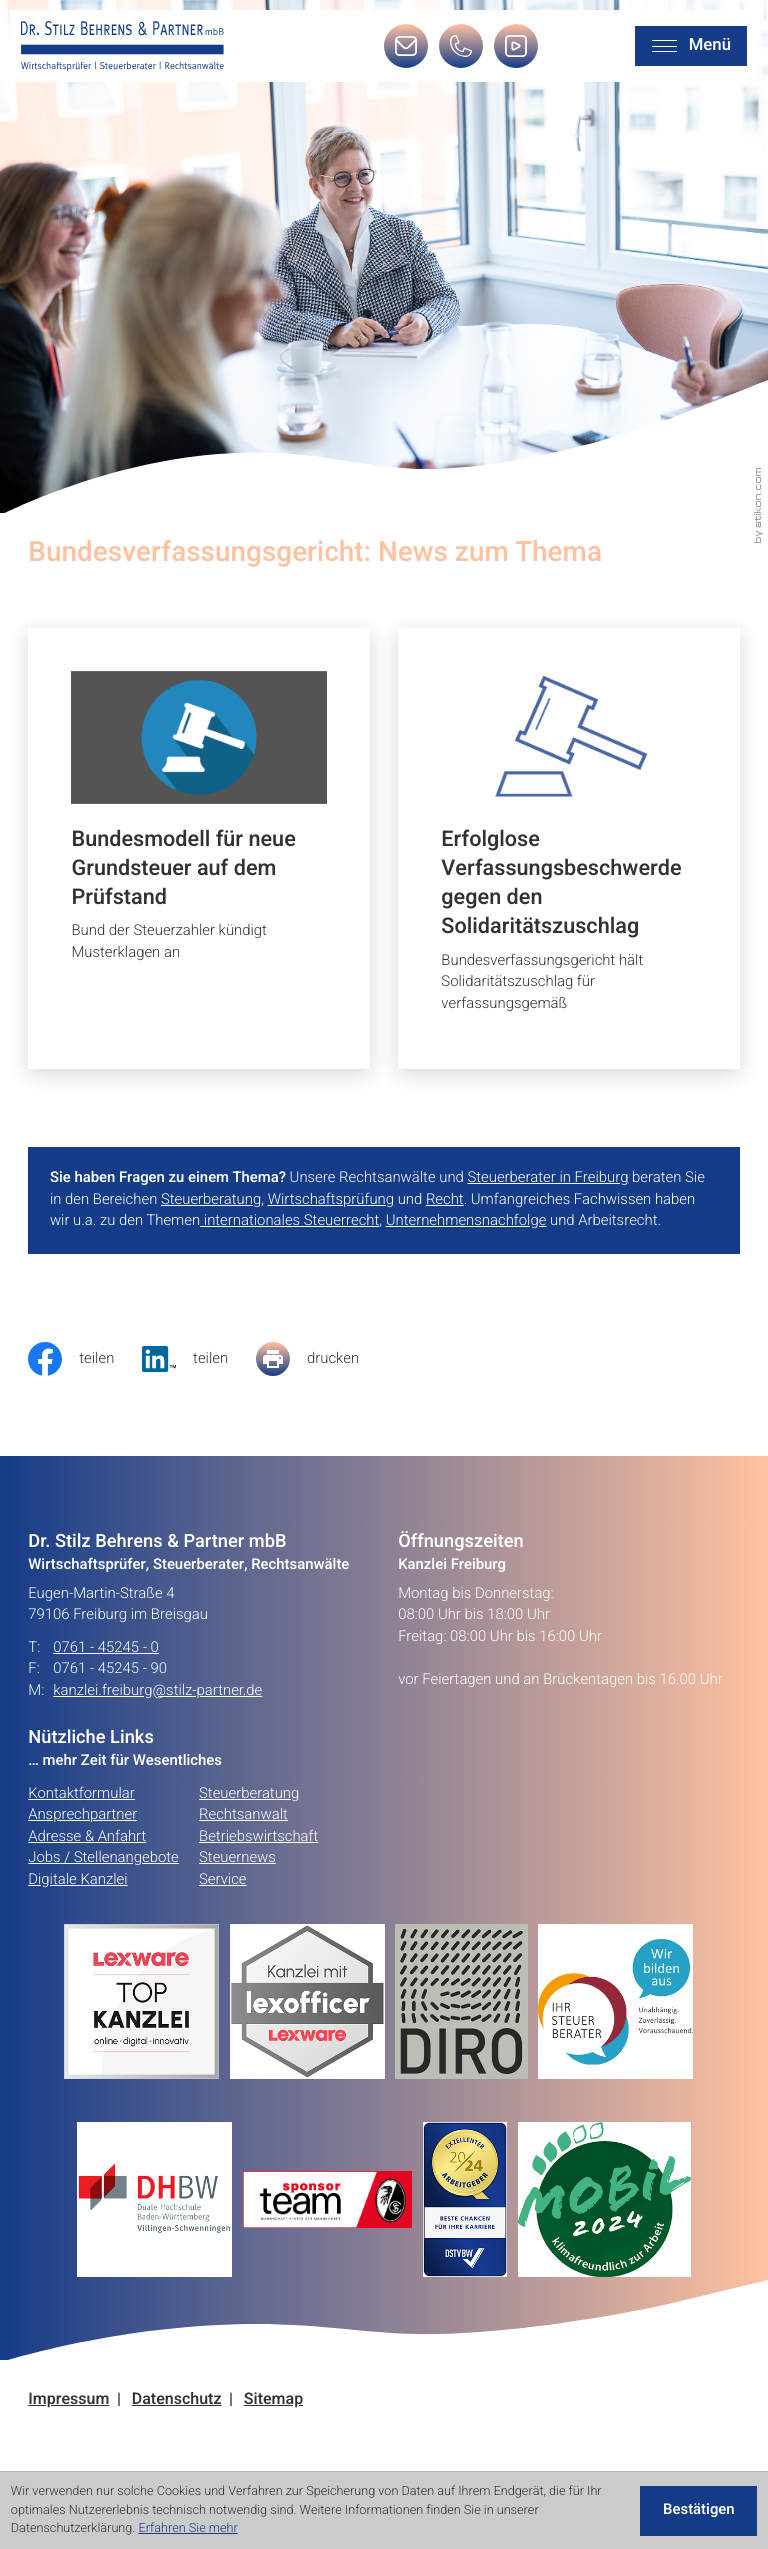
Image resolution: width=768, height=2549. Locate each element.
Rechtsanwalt (243, 1815)
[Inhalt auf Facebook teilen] (85, 1359)
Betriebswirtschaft (258, 1837)
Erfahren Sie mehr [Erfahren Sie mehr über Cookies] (187, 2529)
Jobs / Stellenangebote (103, 1858)
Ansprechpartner (82, 1815)
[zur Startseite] (122, 46)
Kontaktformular (81, 1794)
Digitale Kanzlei (77, 1880)
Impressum (68, 2399)
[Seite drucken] (321, 1359)
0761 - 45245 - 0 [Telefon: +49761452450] (106, 1648)
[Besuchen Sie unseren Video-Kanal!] (516, 53)
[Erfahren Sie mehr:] (466, 2001)
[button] (461, 53)
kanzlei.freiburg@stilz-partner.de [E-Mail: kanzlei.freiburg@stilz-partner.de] (157, 1691)
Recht (445, 1200)
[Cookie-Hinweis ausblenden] (698, 2511)
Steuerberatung (211, 1200)
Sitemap (273, 2399)
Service (223, 1880)
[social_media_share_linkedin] (199, 1359)
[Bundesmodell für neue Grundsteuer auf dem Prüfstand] (199, 848)
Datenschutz (177, 2399)
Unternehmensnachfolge (466, 1221)
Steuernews (237, 1858)
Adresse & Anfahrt (87, 1837)
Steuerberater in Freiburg (547, 1178)
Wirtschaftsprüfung (331, 1200)
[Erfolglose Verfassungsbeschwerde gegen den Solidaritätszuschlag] (569, 848)
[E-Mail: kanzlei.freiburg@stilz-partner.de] (406, 53)
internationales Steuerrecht (289, 1221)
